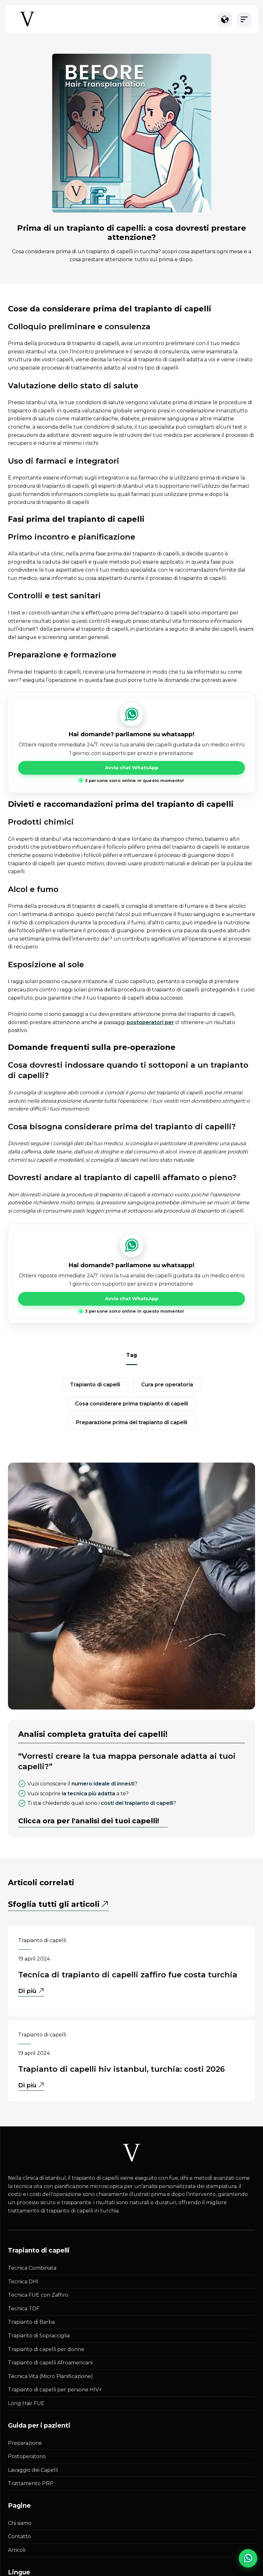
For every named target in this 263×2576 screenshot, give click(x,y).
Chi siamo (19, 2523)
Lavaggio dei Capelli (33, 2470)
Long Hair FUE (26, 2403)
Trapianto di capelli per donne (46, 2349)
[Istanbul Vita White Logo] (132, 2153)
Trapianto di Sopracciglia (39, 2336)
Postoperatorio (27, 2456)
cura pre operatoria (167, 1385)
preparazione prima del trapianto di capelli (131, 1422)
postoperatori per (150, 1022)
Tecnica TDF (23, 2309)
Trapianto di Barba (31, 2322)
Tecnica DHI (23, 2282)
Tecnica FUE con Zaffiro (38, 2295)
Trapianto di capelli (42, 1940)
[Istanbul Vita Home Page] (27, 26)
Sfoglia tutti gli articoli (54, 1904)
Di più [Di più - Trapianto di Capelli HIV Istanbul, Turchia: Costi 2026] (31, 2086)
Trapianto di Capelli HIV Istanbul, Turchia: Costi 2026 (121, 2069)
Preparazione (25, 2443)
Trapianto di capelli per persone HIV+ (55, 2390)
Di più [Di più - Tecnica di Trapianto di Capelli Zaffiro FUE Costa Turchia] (31, 1991)
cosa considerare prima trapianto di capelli (131, 1404)
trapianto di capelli (95, 1385)
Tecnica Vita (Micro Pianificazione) (50, 2376)
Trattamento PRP (30, 2483)
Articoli (16, 2550)
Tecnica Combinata (32, 2268)
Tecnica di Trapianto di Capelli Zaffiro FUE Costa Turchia (127, 1974)
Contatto (19, 2536)
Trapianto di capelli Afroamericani (50, 2363)
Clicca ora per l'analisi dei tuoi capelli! (88, 1820)
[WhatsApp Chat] (248, 2558)
